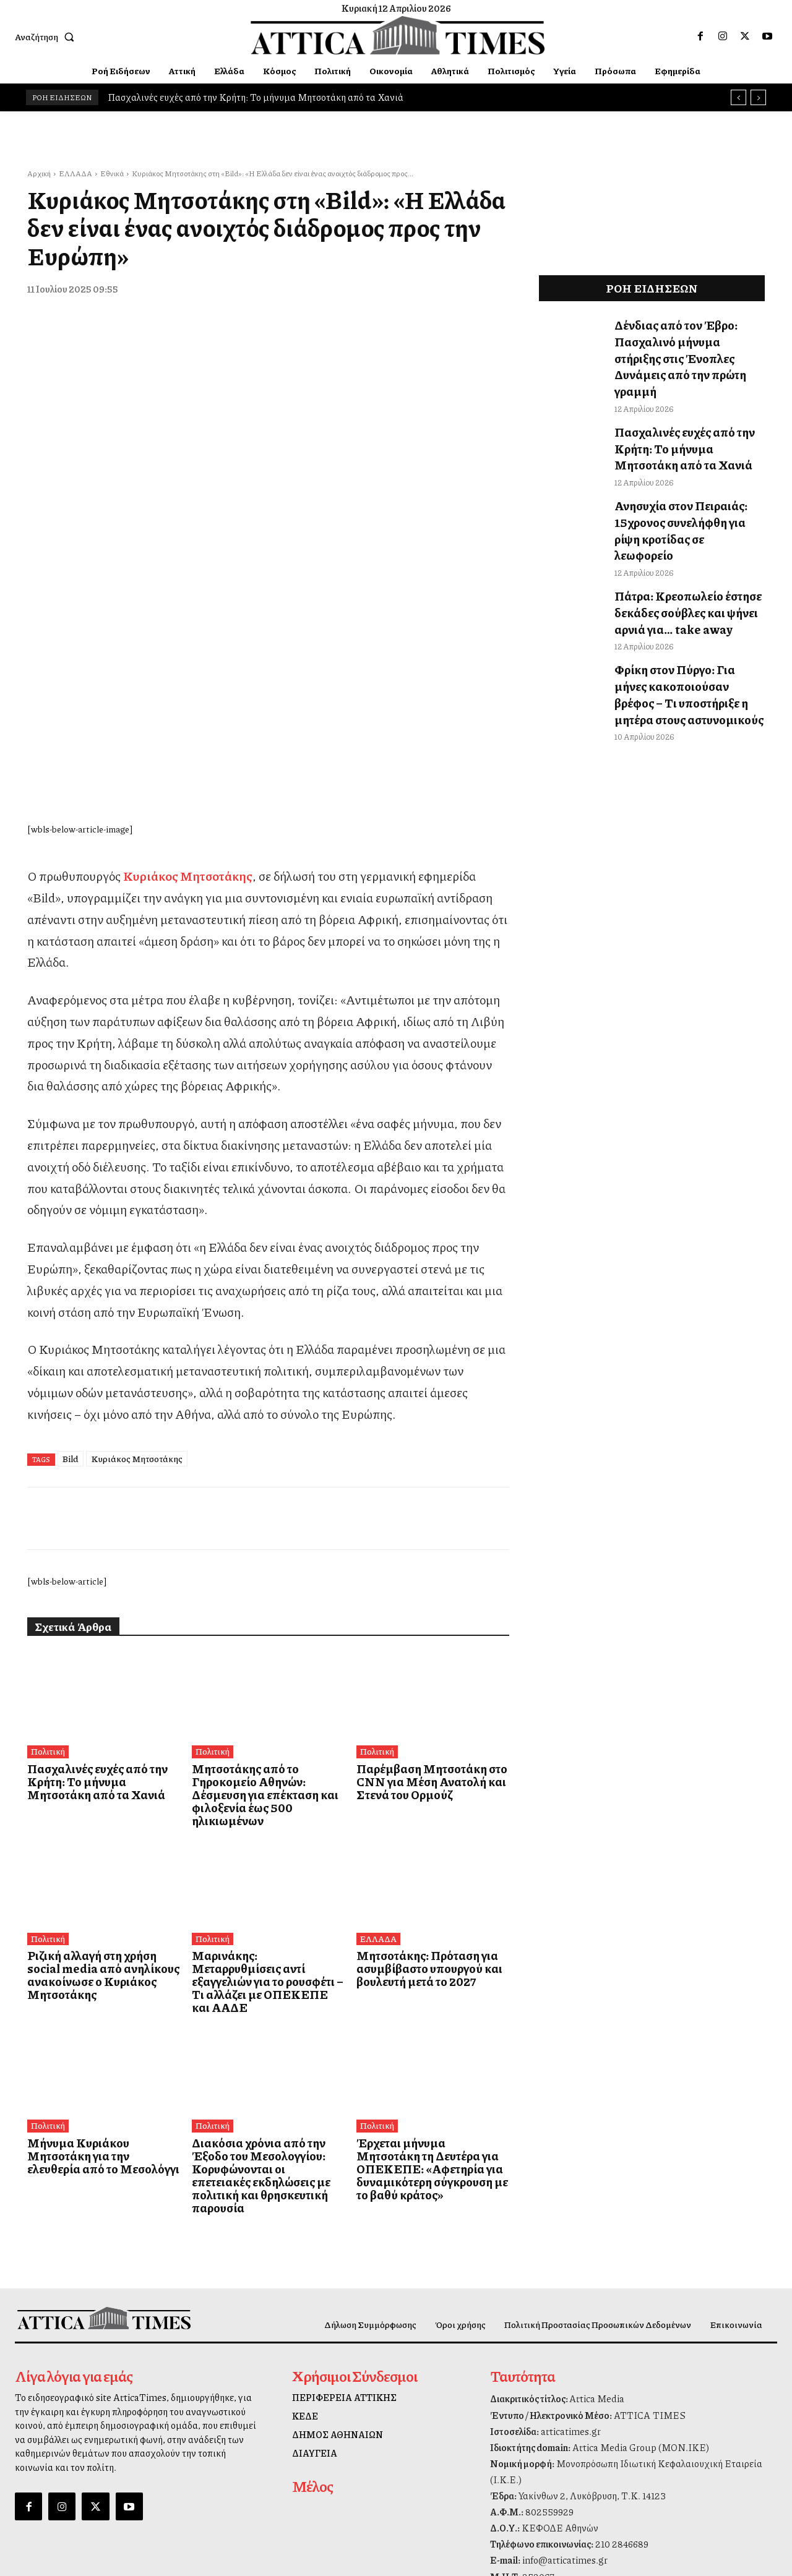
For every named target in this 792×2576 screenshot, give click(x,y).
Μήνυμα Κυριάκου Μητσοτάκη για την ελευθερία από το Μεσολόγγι (98, 1894)
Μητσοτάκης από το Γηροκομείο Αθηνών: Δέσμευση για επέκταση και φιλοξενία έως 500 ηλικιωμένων (267, 1557)
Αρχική (39, 173)
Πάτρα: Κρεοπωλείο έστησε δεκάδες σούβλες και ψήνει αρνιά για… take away (678, 549)
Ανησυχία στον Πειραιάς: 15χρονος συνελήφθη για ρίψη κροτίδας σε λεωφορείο (682, 483)
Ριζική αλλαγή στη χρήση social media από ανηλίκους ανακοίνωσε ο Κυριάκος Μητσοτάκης (97, 1729)
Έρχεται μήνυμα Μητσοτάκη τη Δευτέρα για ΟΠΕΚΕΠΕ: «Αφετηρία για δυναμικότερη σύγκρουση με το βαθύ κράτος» (427, 1900)
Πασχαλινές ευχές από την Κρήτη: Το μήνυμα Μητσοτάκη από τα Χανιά (255, 97)
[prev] (738, 97)
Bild (70, 1228)
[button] (47, 36)
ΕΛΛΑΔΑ (75, 173)
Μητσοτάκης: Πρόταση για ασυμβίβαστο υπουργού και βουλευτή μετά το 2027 (418, 1722)
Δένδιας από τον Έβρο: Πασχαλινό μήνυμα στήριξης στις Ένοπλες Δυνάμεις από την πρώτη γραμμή (687, 344)
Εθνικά (112, 173)
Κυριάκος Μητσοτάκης (137, 1228)
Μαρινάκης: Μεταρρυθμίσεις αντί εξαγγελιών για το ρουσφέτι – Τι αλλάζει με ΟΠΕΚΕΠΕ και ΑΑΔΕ (264, 1729)
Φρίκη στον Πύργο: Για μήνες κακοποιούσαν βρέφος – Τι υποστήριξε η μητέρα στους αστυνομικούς (681, 621)
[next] (758, 97)
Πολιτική (47, 1522)
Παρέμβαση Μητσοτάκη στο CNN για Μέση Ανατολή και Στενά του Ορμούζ (420, 1551)
